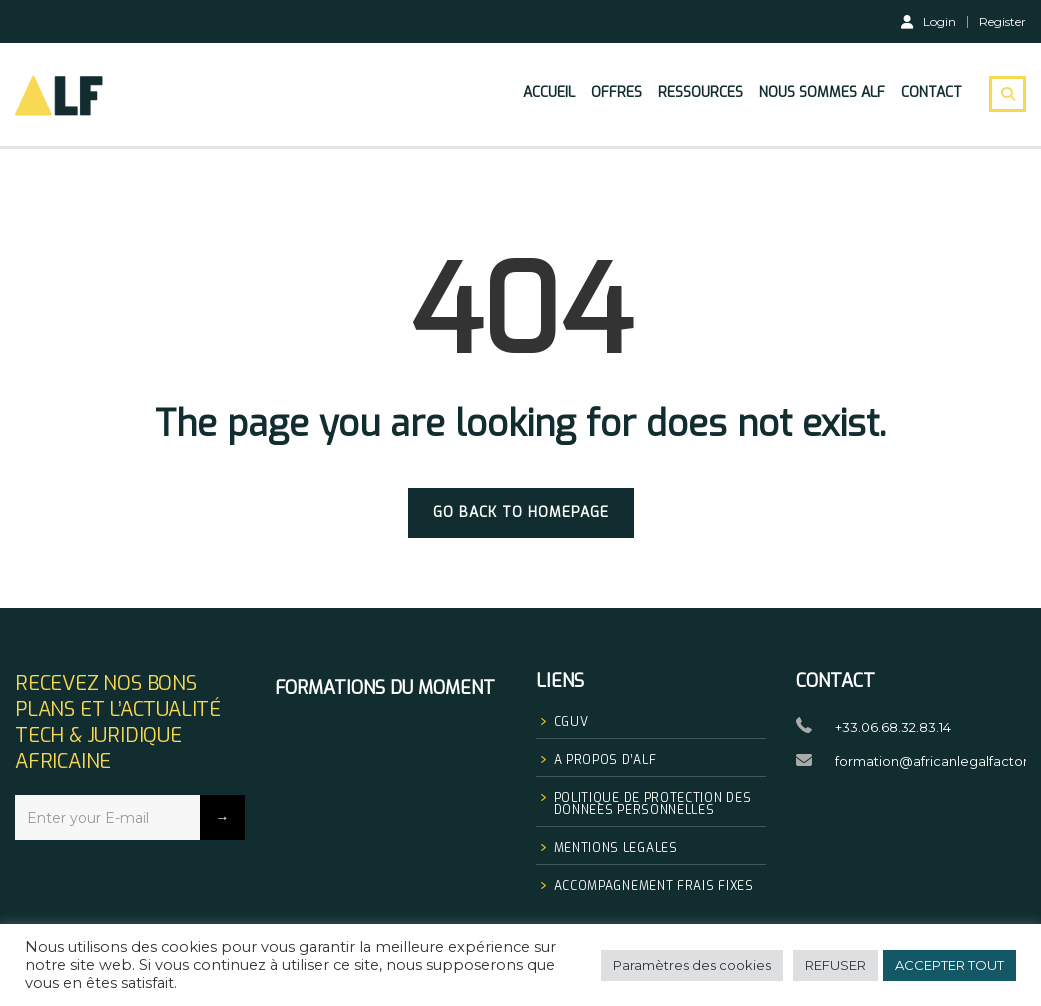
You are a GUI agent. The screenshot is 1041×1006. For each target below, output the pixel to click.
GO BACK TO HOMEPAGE (521, 512)
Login (928, 21)
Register (1002, 22)
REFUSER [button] (835, 965)
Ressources (700, 92)
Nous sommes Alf (822, 92)
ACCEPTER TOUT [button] (949, 965)
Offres (616, 92)
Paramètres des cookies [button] (692, 965)
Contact (931, 92)
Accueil (549, 92)
